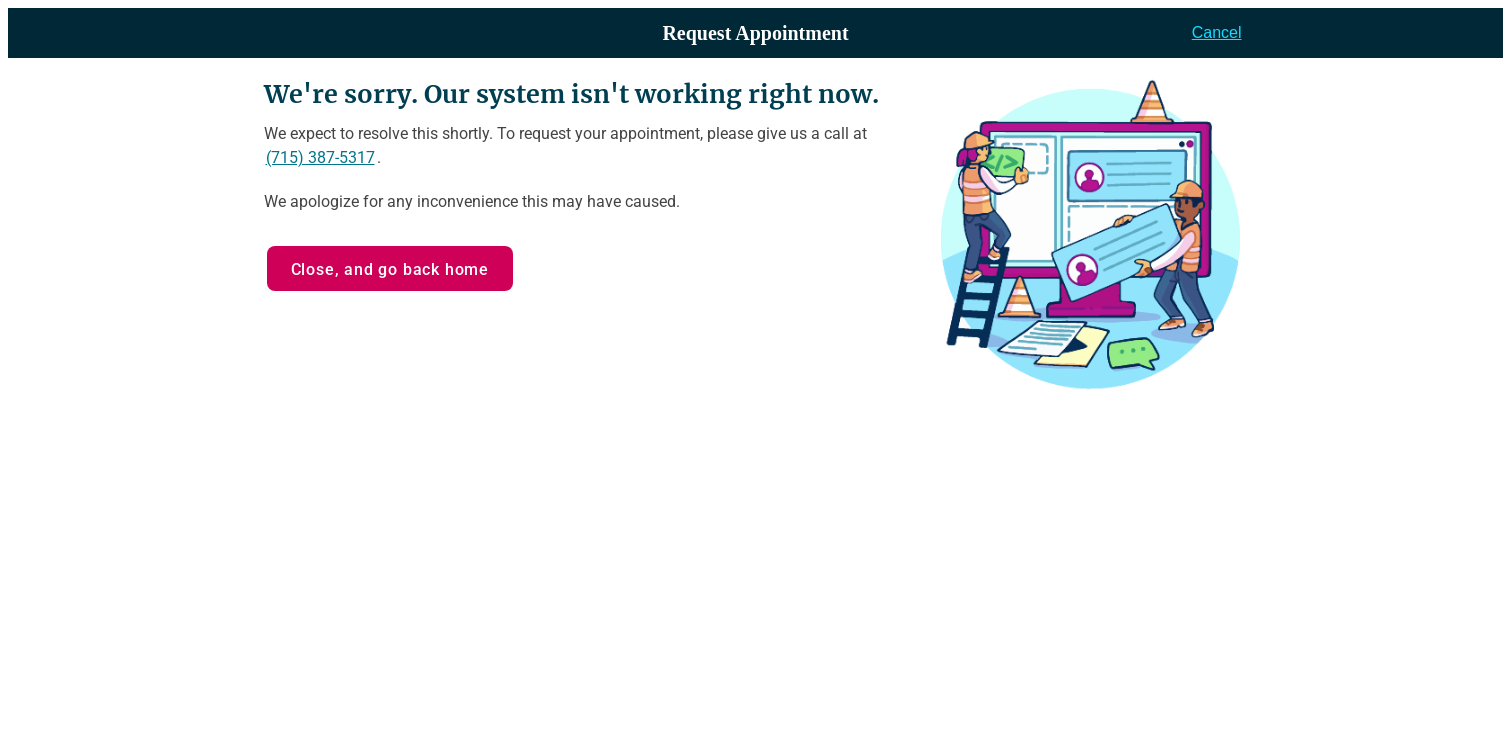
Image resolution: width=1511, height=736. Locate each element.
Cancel (1217, 32)
